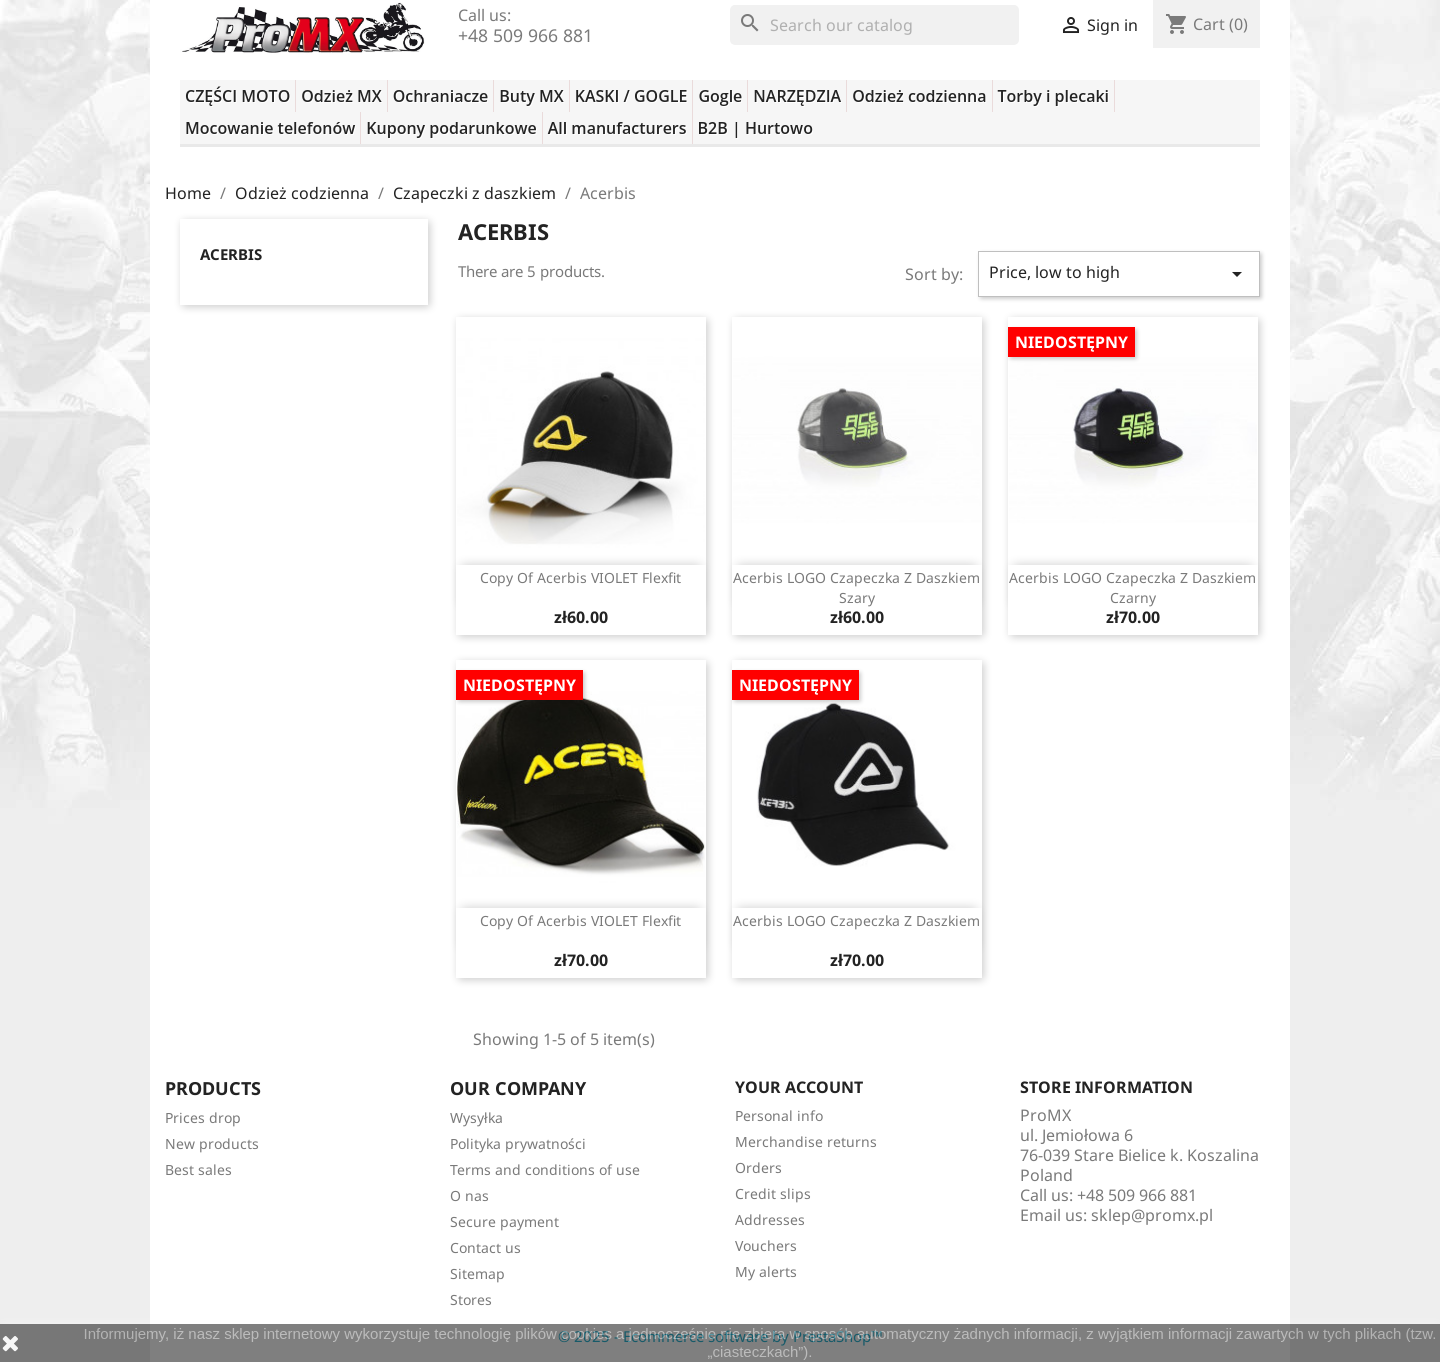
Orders (758, 1167)
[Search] (874, 25)
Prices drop (203, 1117)
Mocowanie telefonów (270, 128)
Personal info (779, 1115)
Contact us (485, 1247)
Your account (799, 1087)
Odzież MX (341, 96)
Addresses (770, 1219)
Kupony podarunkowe (451, 128)
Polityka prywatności (518, 1143)
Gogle (720, 96)
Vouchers (766, 1245)
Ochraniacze (441, 96)
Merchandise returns (806, 1141)
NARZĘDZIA (797, 96)
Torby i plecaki (1054, 96)
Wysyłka (476, 1117)
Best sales (198, 1169)
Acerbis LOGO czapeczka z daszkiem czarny (1132, 587)
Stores (471, 1299)
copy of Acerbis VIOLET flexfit (580, 577)
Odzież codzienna (919, 96)
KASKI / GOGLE (631, 96)
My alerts (766, 1271)
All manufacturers (617, 128)
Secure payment (504, 1221)
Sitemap (477, 1273)
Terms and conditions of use (545, 1169)
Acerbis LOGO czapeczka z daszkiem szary (856, 587)
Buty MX (531, 96)
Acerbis (231, 254)
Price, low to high (1119, 273)
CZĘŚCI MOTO (237, 96)
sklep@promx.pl (1152, 1215)
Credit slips (773, 1193)
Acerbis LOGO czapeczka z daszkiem (856, 920)
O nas (469, 1195)
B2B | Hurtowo (755, 128)
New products (212, 1143)
